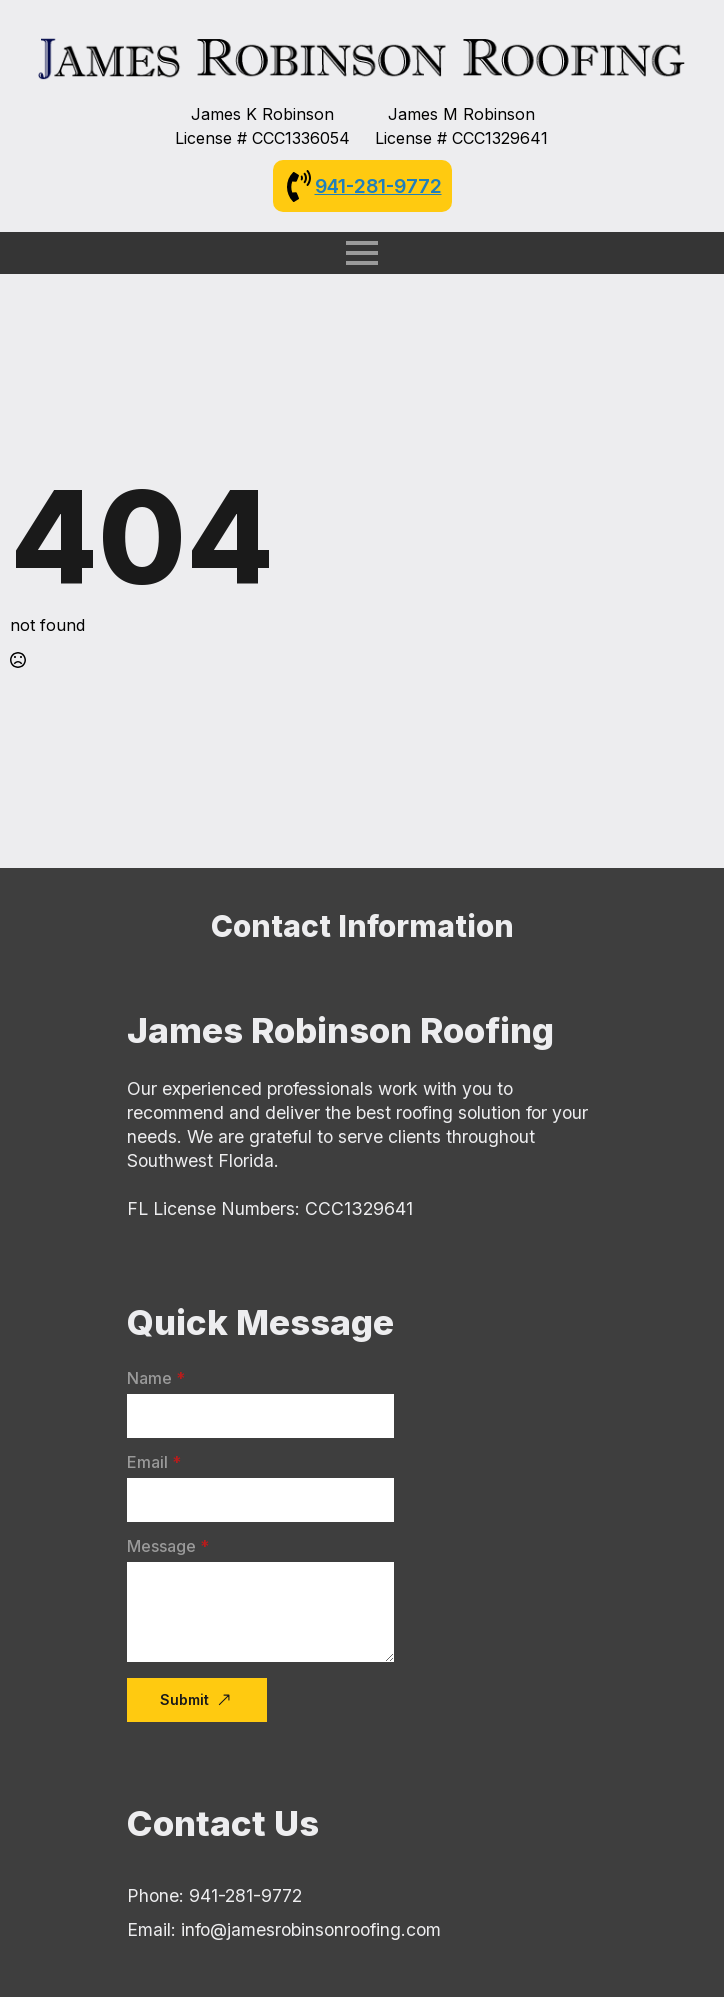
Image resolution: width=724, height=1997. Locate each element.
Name (156, 1378)
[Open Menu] (362, 253)
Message (168, 1546)
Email (154, 1462)
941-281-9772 (378, 186)
